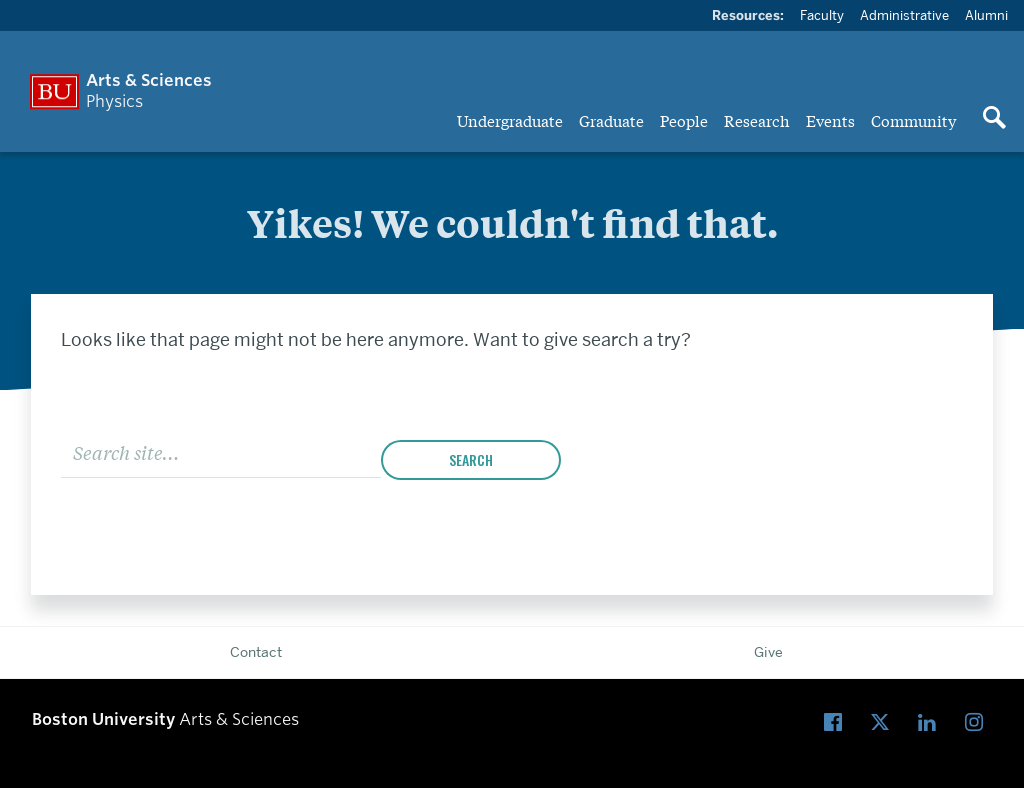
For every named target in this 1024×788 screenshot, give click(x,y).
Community (913, 120)
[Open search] (994, 119)
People (684, 120)
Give (768, 652)
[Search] (221, 451)
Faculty (822, 15)
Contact (256, 652)
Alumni (986, 15)
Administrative (904, 15)
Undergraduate (510, 120)
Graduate (611, 120)
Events (830, 120)
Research (757, 120)
